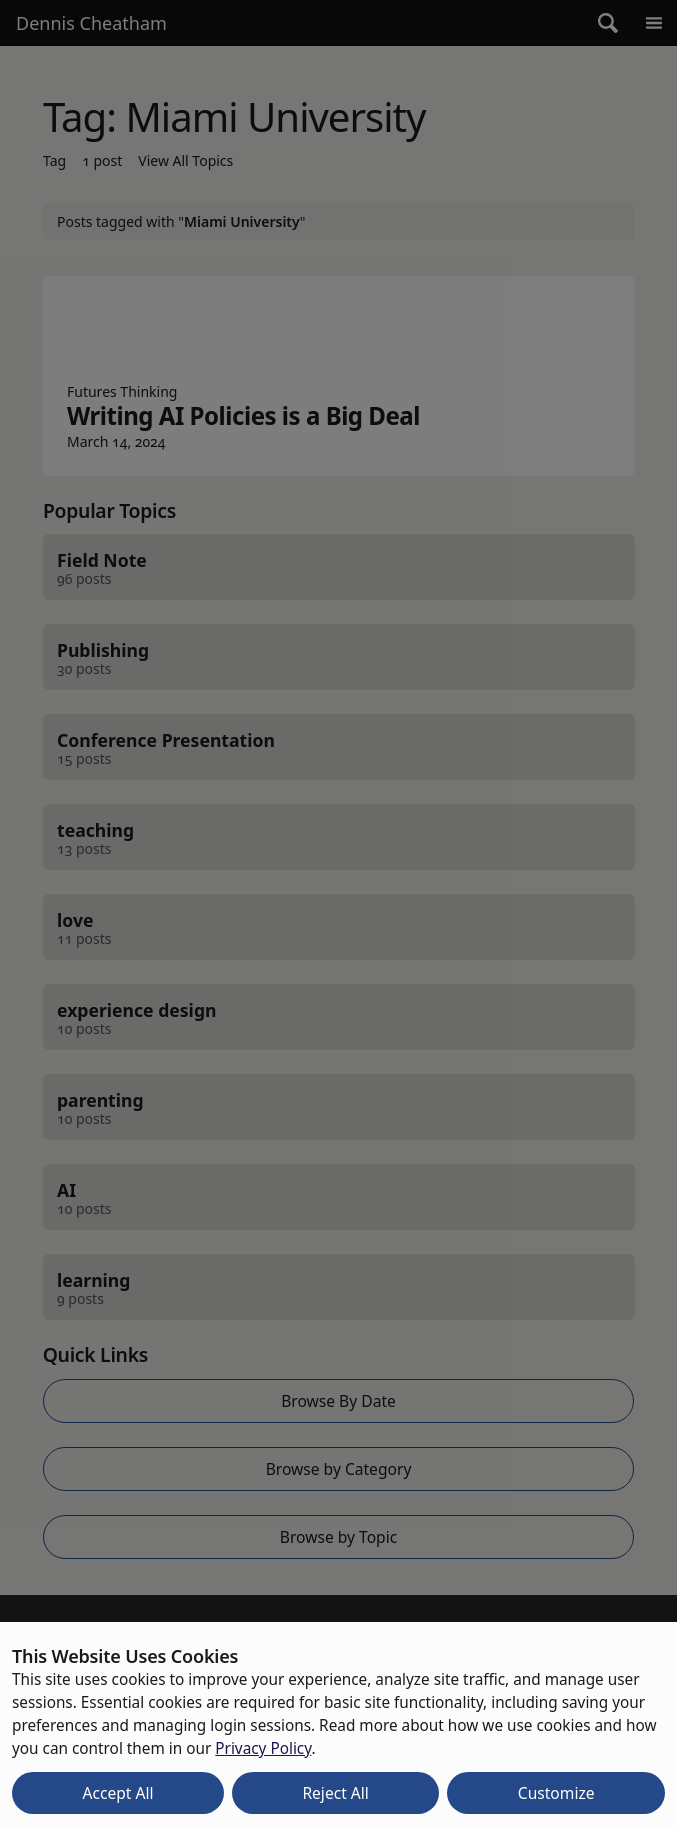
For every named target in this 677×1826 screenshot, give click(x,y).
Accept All (117, 1793)
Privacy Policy (263, 1748)
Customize (556, 1793)
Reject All (335, 1793)
